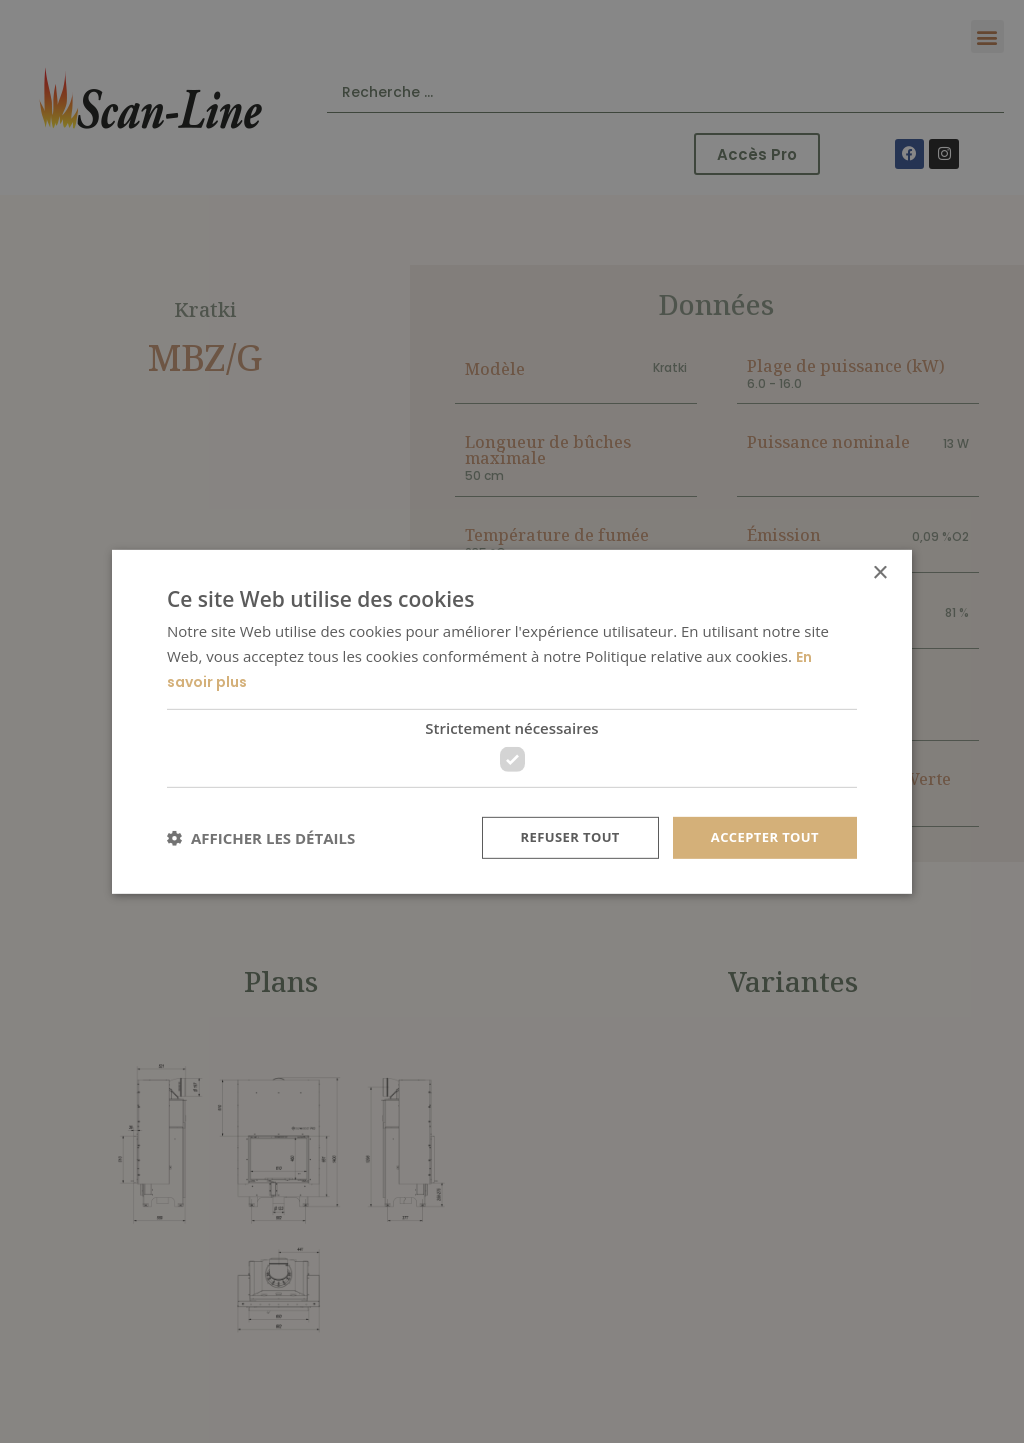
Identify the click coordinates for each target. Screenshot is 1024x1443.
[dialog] (512, 721)
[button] (261, 839)
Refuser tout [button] (558, 837)
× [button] (879, 570)
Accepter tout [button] (761, 837)
